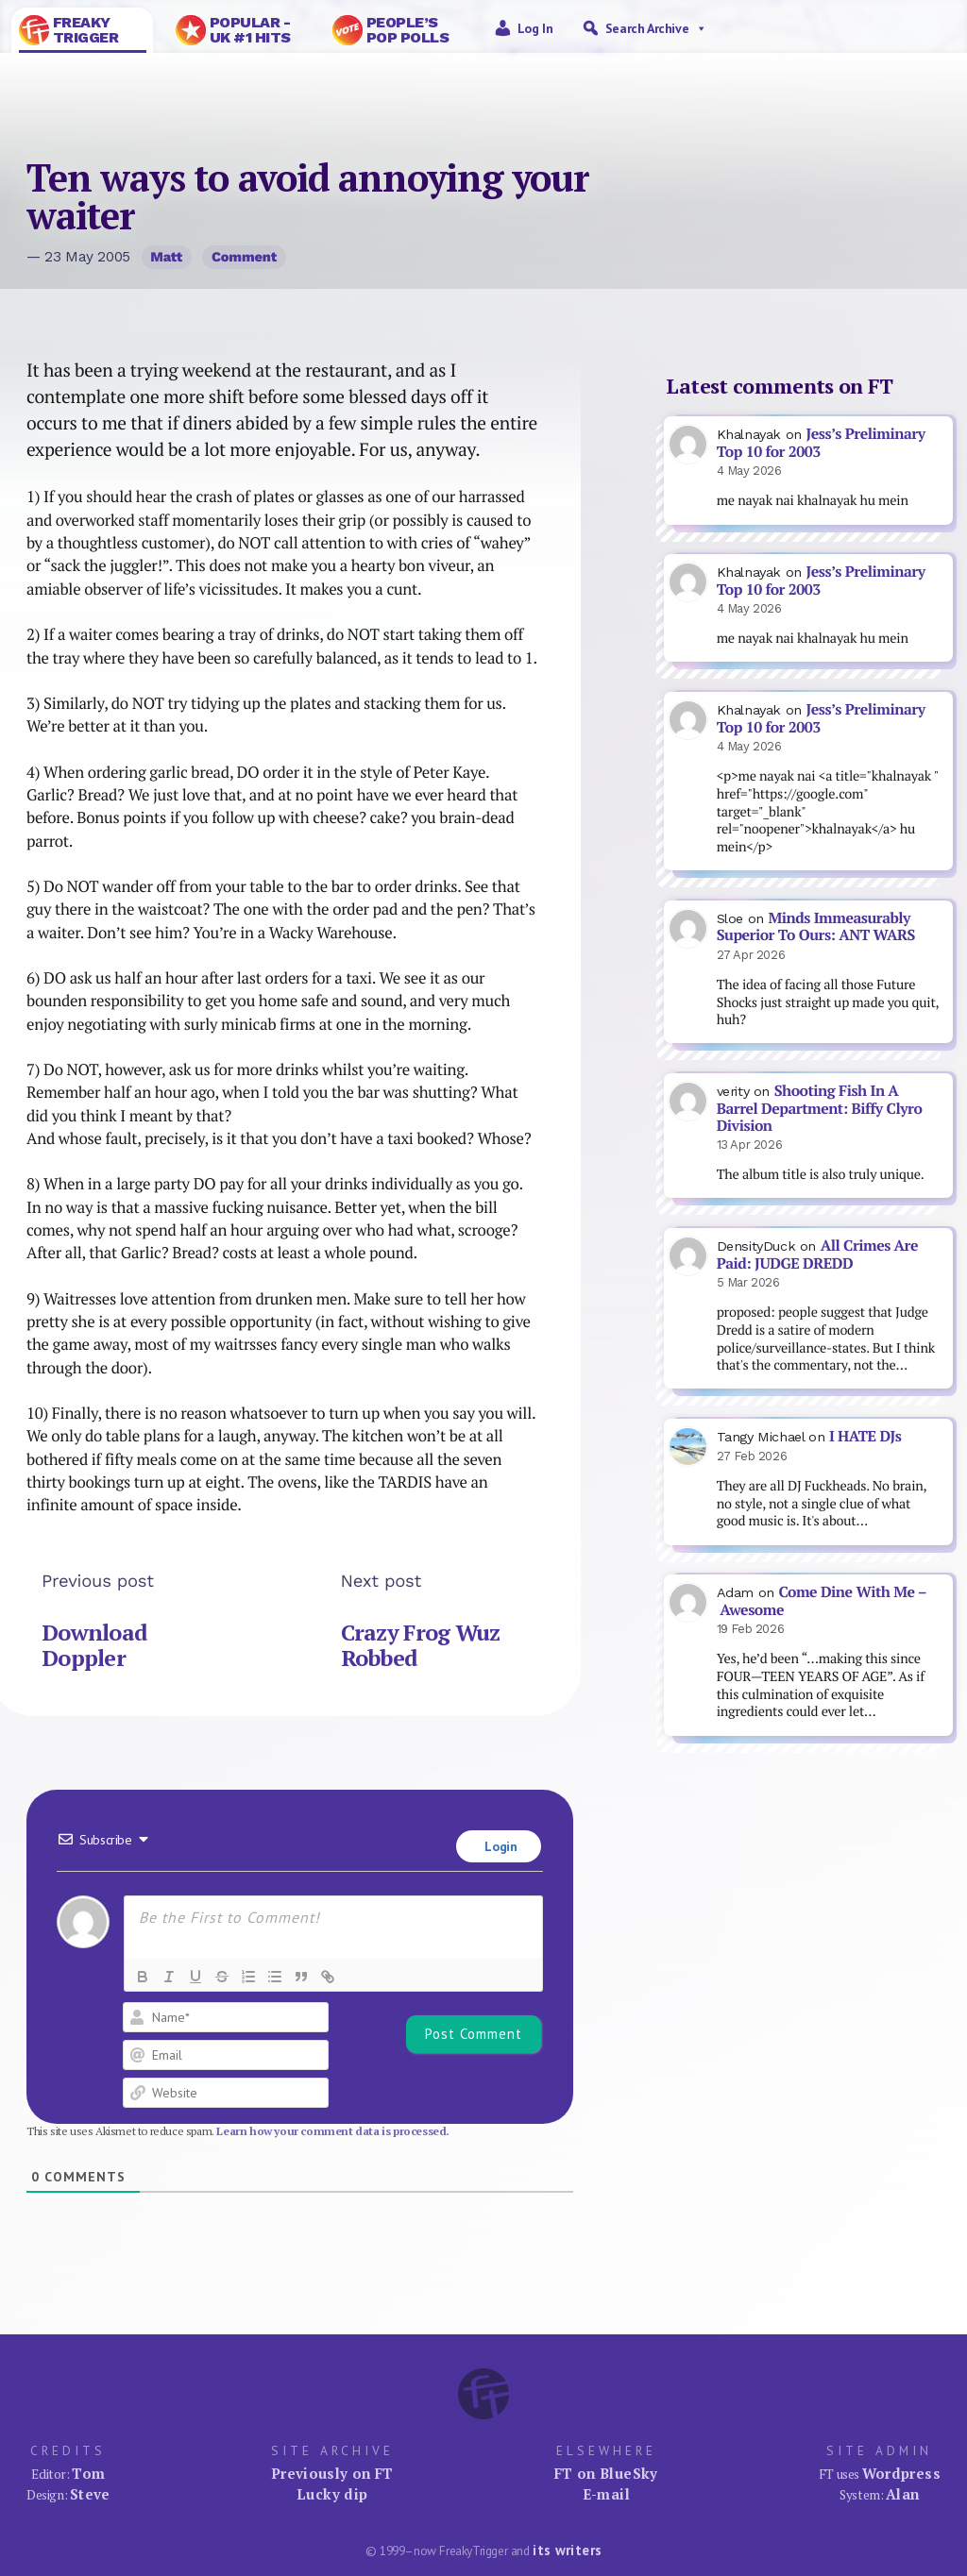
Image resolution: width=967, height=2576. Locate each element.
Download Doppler (94, 1645)
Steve (90, 2493)
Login (499, 1846)
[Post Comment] (473, 2034)
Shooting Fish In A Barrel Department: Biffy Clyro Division (820, 1108)
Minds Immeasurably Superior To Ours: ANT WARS (816, 927)
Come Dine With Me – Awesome (822, 1601)
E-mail (606, 2493)
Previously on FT (332, 2473)
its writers (567, 2550)
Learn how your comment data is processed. (333, 2131)
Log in (535, 28)
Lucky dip (332, 2493)
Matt (166, 256)
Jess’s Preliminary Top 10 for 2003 (821, 443)
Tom (88, 2473)
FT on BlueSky (606, 2473)
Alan (903, 2493)
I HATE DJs (865, 1436)
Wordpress (901, 2473)
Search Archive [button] (656, 28)
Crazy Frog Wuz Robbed (420, 1645)
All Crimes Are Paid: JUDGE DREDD (817, 1254)
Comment (244, 256)
